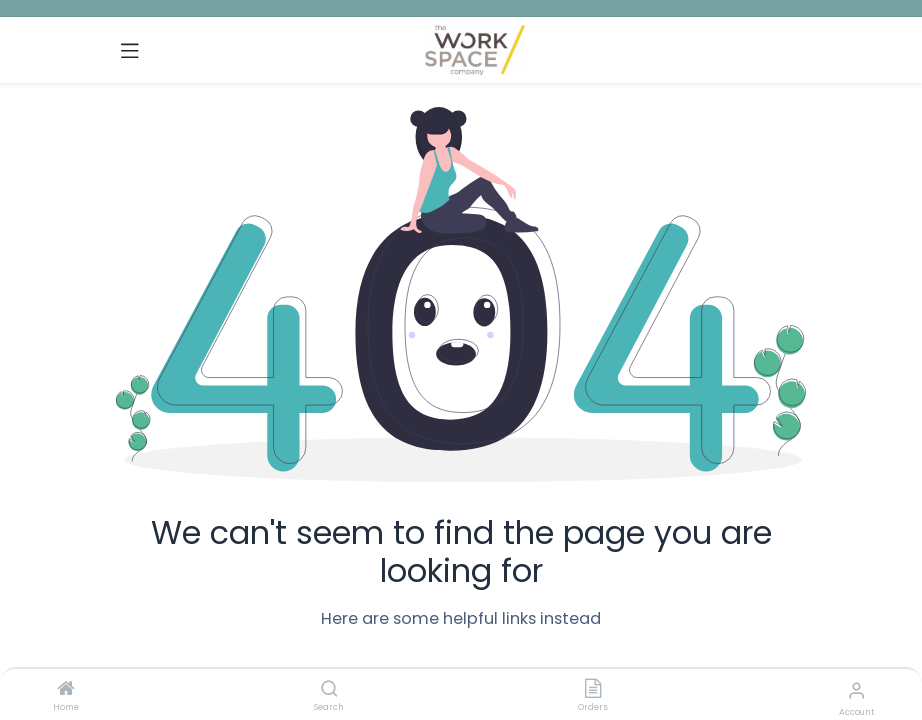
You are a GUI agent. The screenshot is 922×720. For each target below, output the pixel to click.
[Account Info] (856, 690)
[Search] (329, 690)
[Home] (66, 690)
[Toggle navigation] (130, 50)
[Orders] (593, 690)
